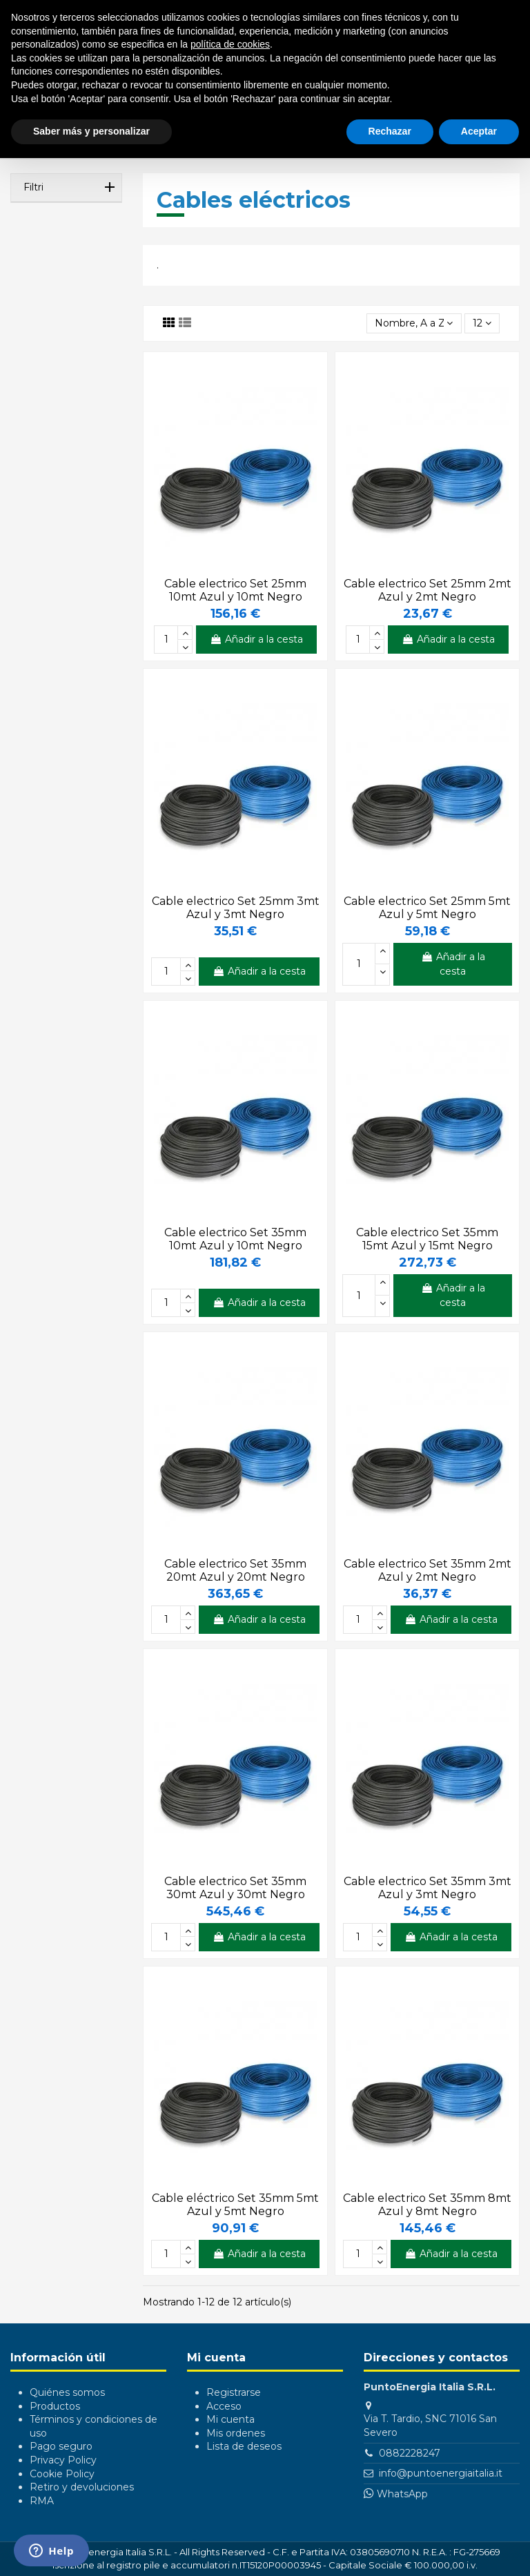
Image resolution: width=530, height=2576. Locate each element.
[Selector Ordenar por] (413, 323)
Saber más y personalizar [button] (91, 131)
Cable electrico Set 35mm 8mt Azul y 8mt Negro (427, 2205)
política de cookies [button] (230, 44)
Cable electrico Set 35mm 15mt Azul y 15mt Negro (427, 1239)
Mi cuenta (230, 2419)
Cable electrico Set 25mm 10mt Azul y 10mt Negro (235, 590)
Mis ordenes (235, 2433)
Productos (55, 2406)
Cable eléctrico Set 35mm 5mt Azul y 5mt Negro (235, 2205)
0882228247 (409, 2453)
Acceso (224, 2406)
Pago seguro (61, 2446)
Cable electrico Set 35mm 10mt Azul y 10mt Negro (235, 1239)
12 (482, 323)
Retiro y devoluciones (82, 2487)
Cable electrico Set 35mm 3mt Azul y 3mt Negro (427, 1888)
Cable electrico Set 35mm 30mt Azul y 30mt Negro (235, 1888)
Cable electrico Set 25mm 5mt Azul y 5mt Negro (427, 908)
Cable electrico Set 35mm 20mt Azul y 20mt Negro (235, 1570)
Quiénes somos (67, 2392)
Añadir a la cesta (256, 639)
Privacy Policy (63, 2460)
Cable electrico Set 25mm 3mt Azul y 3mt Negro (236, 908)
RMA (42, 2501)
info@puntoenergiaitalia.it (440, 2473)
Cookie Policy (62, 2474)
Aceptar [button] (479, 131)
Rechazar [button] (390, 131)
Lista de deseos (244, 2446)
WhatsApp (402, 2494)
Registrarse (233, 2392)
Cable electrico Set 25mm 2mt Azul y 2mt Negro (427, 590)
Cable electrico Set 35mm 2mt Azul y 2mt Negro (427, 1570)
